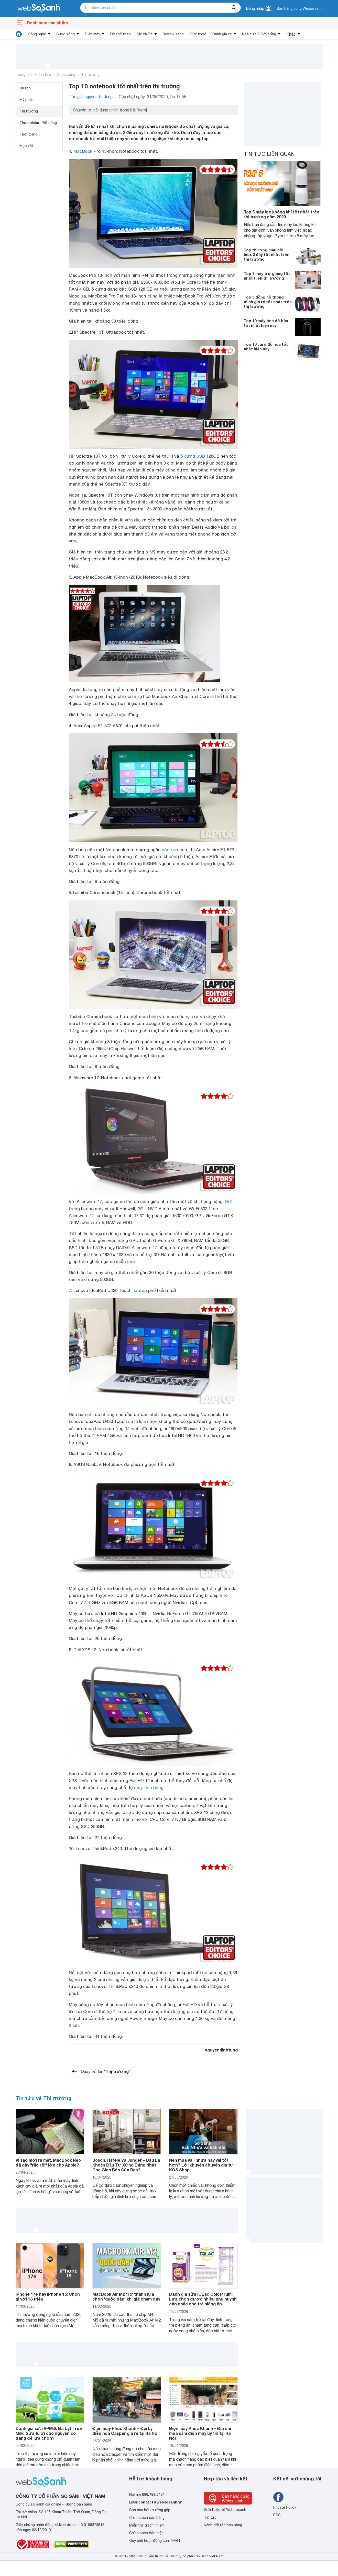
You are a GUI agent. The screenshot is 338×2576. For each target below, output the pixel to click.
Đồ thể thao (120, 34)
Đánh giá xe (222, 34)
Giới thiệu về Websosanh (225, 2510)
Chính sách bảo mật (146, 2533)
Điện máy (92, 34)
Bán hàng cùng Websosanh (300, 8)
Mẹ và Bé (144, 34)
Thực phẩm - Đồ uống (38, 123)
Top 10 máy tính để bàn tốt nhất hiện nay (266, 322)
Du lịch (25, 88)
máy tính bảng (148, 1787)
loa (234, 527)
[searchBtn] (234, 8)
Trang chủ (24, 75)
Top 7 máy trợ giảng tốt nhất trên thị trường (267, 275)
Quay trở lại (105, 2071)
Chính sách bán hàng (147, 2518)
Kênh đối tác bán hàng (223, 2525)
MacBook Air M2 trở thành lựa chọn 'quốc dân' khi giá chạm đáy (126, 2296)
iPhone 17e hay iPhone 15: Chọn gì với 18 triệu (48, 2296)
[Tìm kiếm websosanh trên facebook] (278, 2497)
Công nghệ (37, 34)
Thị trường (90, 75)
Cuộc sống (65, 34)
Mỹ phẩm (27, 100)
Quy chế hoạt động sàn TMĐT (155, 2541)
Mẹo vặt (26, 146)
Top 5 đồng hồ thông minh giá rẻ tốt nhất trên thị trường (268, 302)
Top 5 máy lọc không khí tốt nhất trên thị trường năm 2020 (281, 214)
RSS (277, 2515)
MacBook (82, 151)
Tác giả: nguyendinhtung (91, 96)
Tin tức (44, 75)
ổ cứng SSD (192, 456)
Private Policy (284, 2507)
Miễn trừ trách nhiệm (146, 2525)
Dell (228, 1201)
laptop (140, 1290)
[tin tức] (19, 34)
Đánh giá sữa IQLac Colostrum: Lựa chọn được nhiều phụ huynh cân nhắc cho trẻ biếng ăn (203, 2299)
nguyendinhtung (221, 2049)
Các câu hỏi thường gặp (149, 2510)
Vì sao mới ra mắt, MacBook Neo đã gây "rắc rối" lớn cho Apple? (48, 2162)
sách (167, 849)
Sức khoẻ (198, 34)
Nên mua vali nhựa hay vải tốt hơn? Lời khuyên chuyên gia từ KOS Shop (201, 2165)
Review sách (173, 34)
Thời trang (28, 134)
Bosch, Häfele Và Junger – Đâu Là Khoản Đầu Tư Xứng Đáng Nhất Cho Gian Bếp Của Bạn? (126, 2165)
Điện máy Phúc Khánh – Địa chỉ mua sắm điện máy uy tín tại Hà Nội (200, 2433)
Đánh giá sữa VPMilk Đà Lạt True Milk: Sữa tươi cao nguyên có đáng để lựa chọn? (49, 2433)
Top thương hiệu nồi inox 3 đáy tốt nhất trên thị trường (266, 254)
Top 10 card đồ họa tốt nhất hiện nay (266, 346)
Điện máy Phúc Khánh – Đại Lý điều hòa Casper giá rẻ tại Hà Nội (125, 2431)
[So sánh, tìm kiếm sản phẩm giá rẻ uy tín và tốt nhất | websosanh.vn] (39, 8)
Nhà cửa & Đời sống (259, 34)
